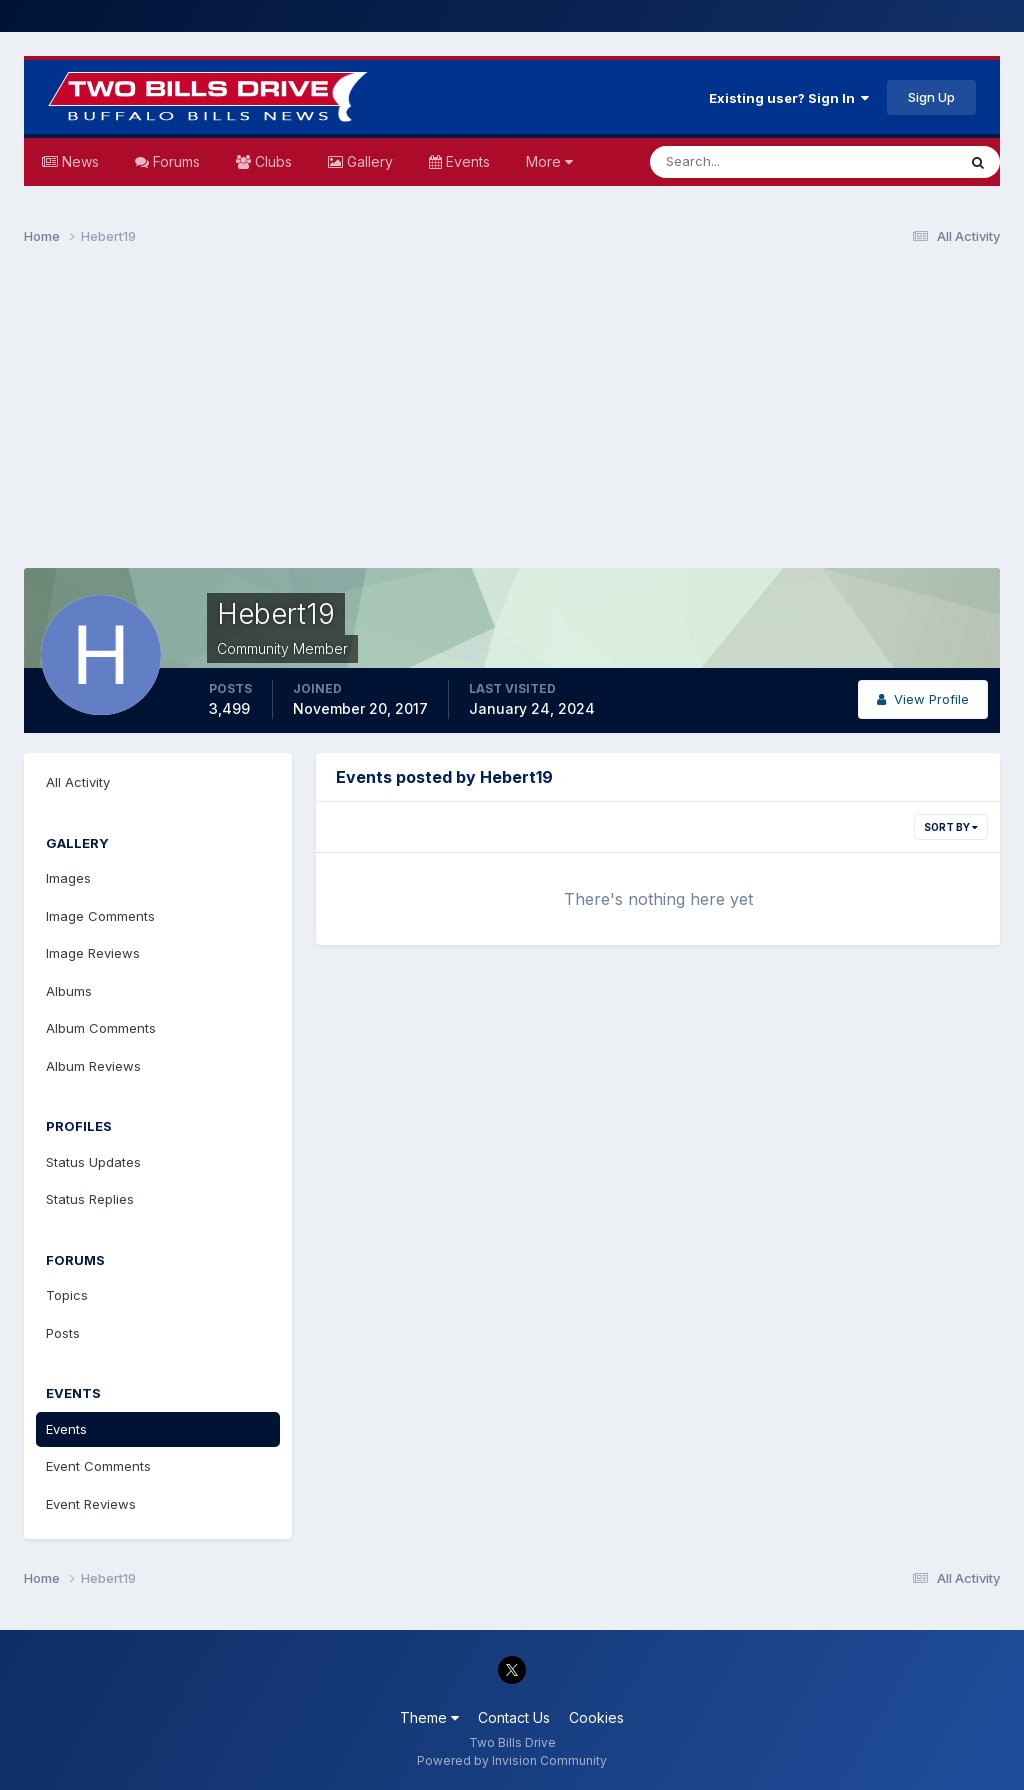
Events (466, 161)
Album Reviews (93, 1066)
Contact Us (514, 1717)
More (549, 161)
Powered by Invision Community (512, 1760)
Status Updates (93, 1162)
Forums (174, 161)
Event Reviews (91, 1504)
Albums (69, 991)
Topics (67, 1295)
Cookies (596, 1717)
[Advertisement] (512, 416)
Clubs (271, 161)
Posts (63, 1333)
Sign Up (931, 97)
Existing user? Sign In (789, 98)
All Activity (78, 782)
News (78, 161)
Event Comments (98, 1466)
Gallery (368, 161)
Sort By (951, 827)
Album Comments (101, 1028)
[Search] (738, 162)
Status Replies (90, 1199)
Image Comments (100, 916)
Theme (429, 1717)
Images (68, 878)
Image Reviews (93, 953)
